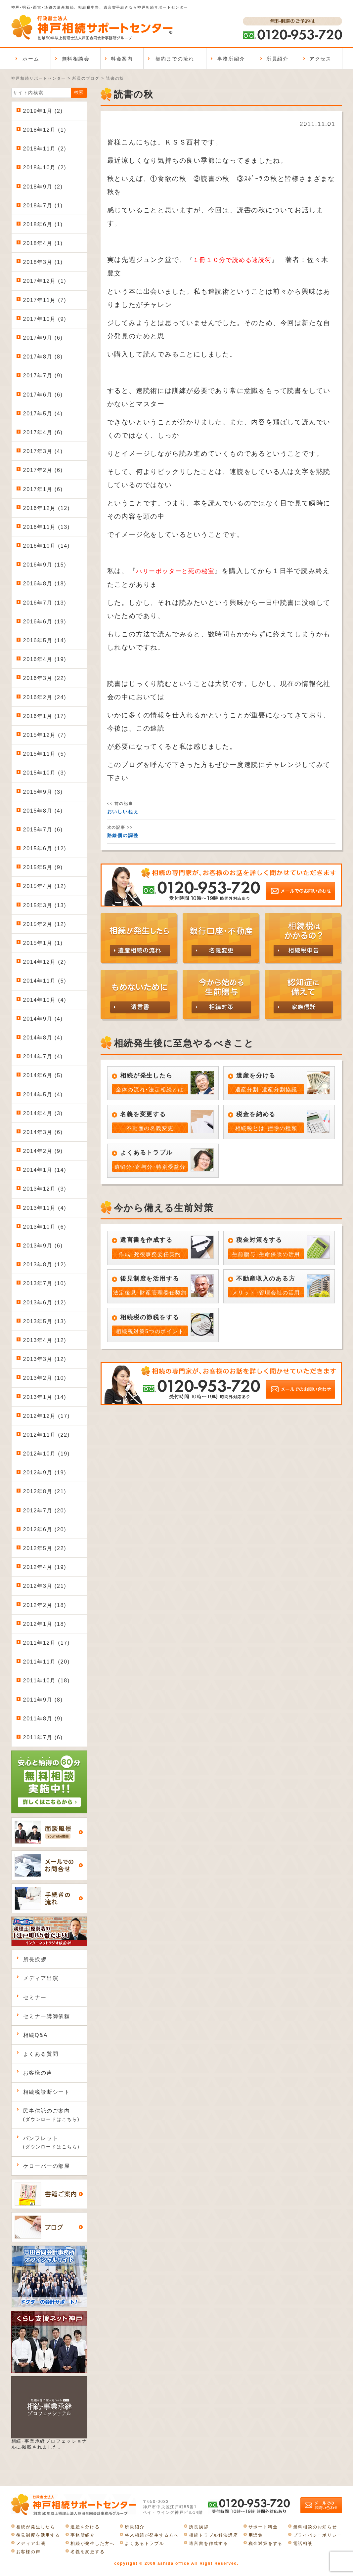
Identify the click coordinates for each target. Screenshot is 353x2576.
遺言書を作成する (208, 2543)
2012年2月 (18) (44, 1605)
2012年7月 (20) (44, 1510)
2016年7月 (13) (44, 603)
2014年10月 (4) (44, 1000)
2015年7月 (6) (43, 829)
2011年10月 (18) (46, 1680)
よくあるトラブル (144, 2543)
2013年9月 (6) (43, 1245)
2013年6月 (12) (44, 1302)
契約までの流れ (175, 59)
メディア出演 (41, 1978)
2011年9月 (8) (43, 1700)
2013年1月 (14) (44, 1397)
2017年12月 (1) (44, 281)
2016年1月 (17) (44, 716)
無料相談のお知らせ (315, 2526)
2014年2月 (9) (43, 1151)
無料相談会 (76, 59)
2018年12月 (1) (44, 130)
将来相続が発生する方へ (152, 2535)
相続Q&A (35, 2035)
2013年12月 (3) (44, 1189)
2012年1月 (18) (44, 1624)
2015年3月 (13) (44, 905)
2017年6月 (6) (43, 395)
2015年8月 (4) (43, 811)
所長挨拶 (35, 1959)
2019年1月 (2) (43, 111)
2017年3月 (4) (43, 451)
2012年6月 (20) (44, 1529)
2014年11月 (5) (44, 981)
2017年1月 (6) (43, 489)
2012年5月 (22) (44, 1548)
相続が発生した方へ (92, 2543)
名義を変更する (87, 2551)
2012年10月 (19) (46, 1454)
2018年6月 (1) (43, 224)
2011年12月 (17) (46, 1643)
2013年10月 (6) (44, 1227)
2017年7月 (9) (43, 375)
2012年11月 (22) (46, 1435)
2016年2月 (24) (44, 697)
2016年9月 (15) (44, 565)
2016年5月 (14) (44, 640)
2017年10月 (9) (44, 319)
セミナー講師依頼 (46, 2016)
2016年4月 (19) (44, 659)
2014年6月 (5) (43, 1075)
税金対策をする (265, 2543)
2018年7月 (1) (43, 205)
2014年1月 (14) (44, 1170)
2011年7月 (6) (43, 1737)
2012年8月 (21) (44, 1491)
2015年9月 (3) (43, 792)
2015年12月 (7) (44, 735)
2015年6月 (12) (44, 848)
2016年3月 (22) (44, 678)
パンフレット (51, 2142)
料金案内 (122, 59)
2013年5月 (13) (44, 1321)
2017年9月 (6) (43, 338)
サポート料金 (263, 2526)
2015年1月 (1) (43, 943)
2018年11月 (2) (44, 148)
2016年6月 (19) (44, 621)
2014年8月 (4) (43, 1037)
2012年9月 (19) (44, 1472)
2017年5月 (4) (43, 413)
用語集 (255, 2535)
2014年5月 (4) (43, 1094)
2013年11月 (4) (44, 1208)
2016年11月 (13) (46, 527)
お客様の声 (38, 2073)
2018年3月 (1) (43, 262)
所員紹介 (277, 59)
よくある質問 (41, 2054)
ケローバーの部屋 (46, 2166)
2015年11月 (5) (44, 754)
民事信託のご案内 (51, 2115)
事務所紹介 (231, 59)
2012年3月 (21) (44, 1586)
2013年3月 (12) (44, 1359)
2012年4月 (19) (44, 1567)
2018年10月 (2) (44, 167)
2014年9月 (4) (43, 1019)
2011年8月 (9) (43, 1718)
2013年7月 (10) (44, 1283)
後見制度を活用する (38, 2535)
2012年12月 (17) (46, 1416)
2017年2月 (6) (43, 470)
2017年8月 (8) (43, 356)
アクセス (320, 59)
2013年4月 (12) (44, 1340)
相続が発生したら (35, 2526)
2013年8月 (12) (44, 1264)
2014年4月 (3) (43, 1113)
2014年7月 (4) (43, 1056)
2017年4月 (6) (43, 432)
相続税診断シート (46, 2092)
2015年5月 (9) (43, 867)
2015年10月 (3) (44, 773)
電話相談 (303, 2543)
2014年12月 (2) (44, 962)
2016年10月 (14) (46, 546)
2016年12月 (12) (46, 508)
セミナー (35, 1997)
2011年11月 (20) (46, 1662)
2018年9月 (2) (43, 187)
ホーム (30, 59)
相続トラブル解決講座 (213, 2535)
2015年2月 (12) (44, 924)
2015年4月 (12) (44, 886)
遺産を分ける (85, 2526)
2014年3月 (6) (43, 1132)
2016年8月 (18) (44, 583)
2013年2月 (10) (44, 1378)
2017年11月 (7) (44, 300)
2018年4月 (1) (43, 243)
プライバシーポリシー (317, 2535)
